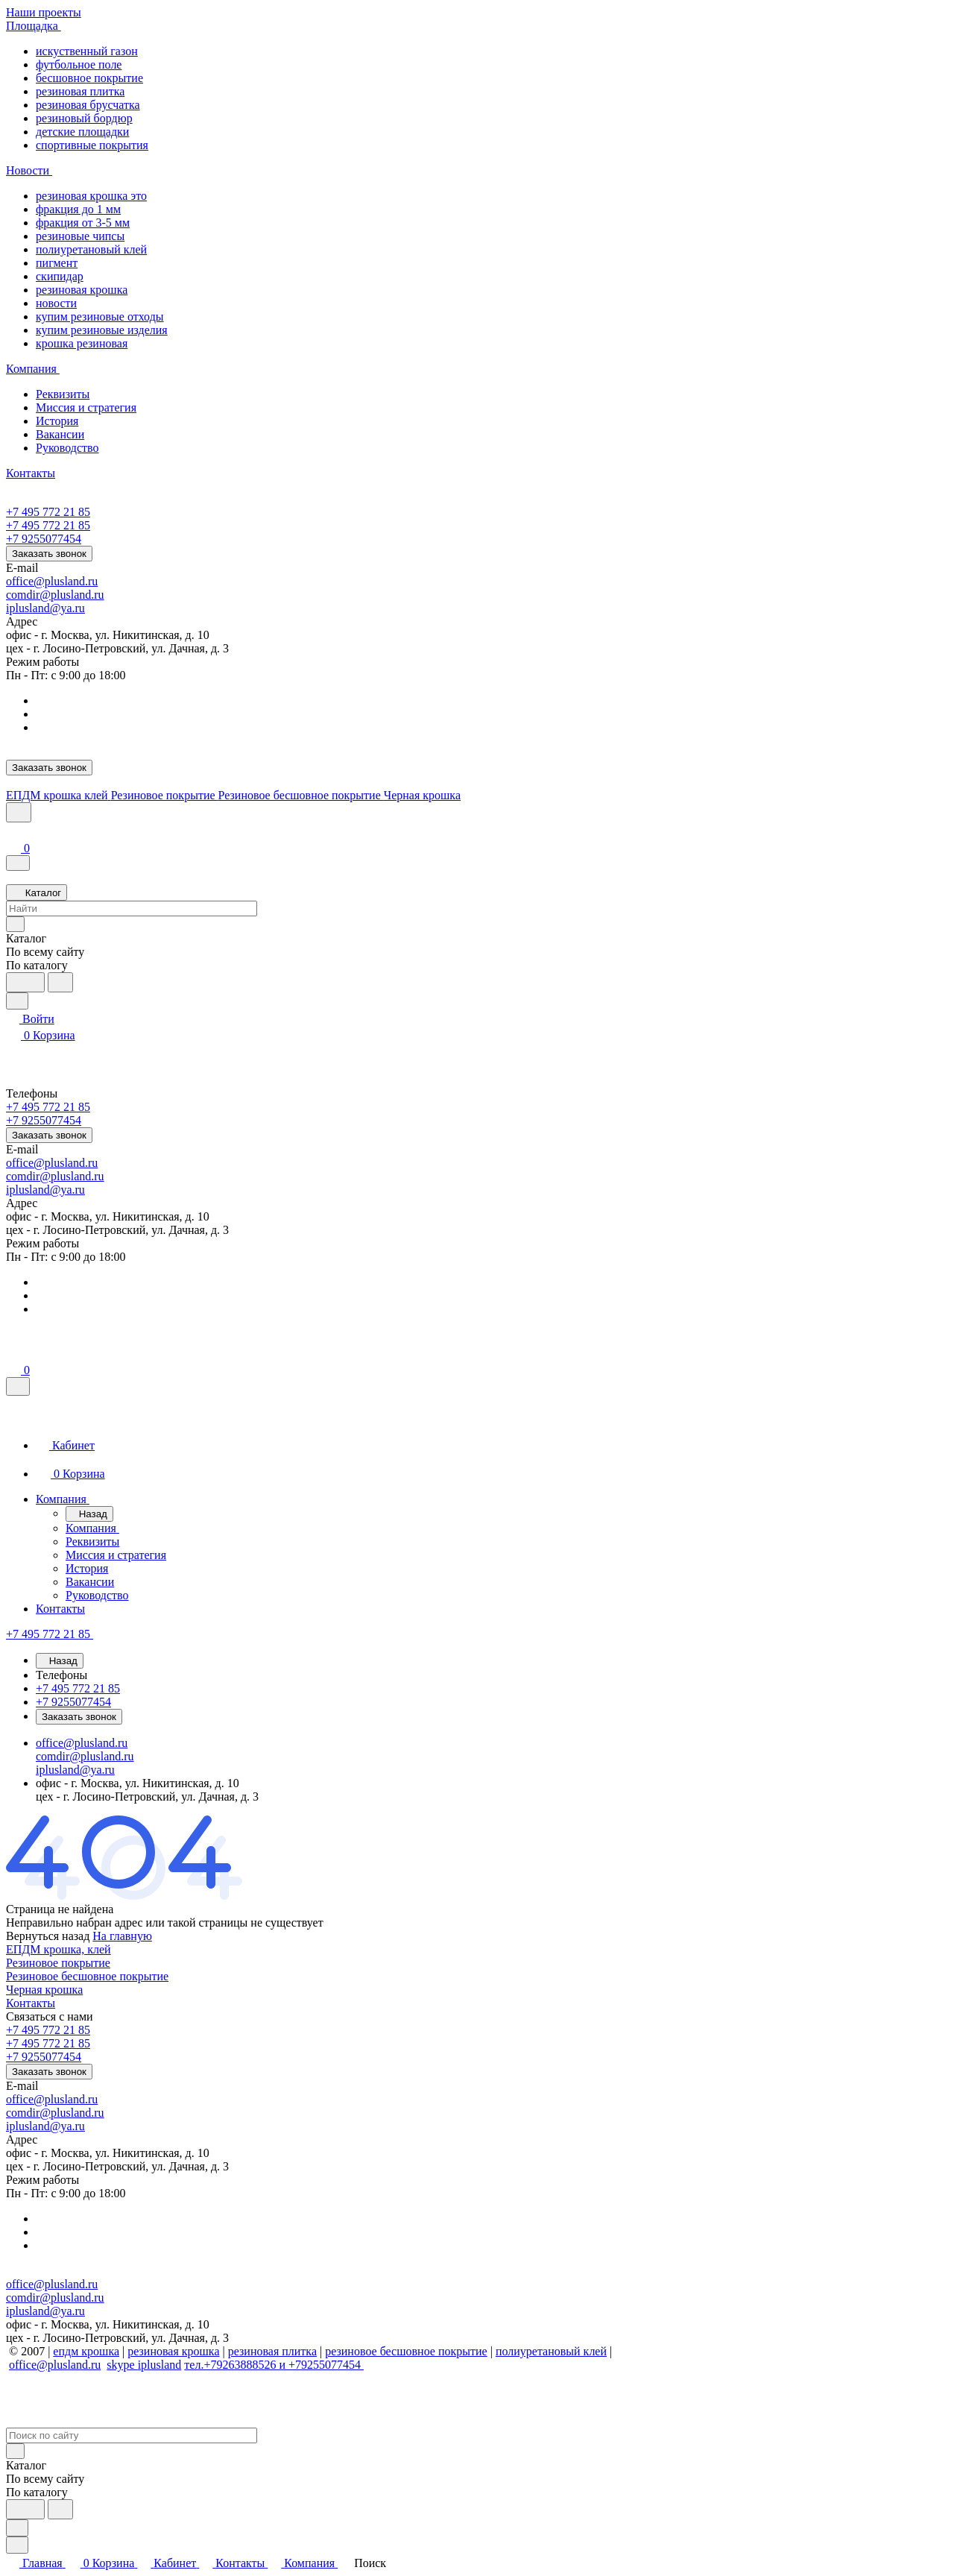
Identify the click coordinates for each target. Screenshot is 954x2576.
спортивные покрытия (92, 145)
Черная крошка (44, 1989)
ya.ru (72, 608)
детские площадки (82, 131)
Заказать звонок (49, 553)
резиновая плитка (80, 91)
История (57, 421)
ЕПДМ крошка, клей (58, 1949)
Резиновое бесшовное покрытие (87, 1976)
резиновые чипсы (80, 236)
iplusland (160, 2364)
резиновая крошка (81, 289)
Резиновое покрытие (58, 1962)
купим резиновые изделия (102, 330)
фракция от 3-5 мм (83, 222)
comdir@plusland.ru (55, 594)
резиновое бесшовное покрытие (406, 2351)
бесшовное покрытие (89, 78)
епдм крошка (86, 2351)
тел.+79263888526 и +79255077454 (274, 2364)
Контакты (30, 2003)
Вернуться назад (47, 1936)
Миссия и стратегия (86, 407)
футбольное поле (78, 64)
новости (56, 303)
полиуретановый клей (91, 249)
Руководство (67, 447)
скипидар (59, 276)
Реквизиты (62, 394)
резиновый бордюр (84, 118)
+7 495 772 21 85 (48, 512)
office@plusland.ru (52, 581)
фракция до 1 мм (78, 209)
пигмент (57, 262)
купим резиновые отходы (100, 316)
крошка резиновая (81, 343)
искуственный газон (87, 51)
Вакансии (60, 434)
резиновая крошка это (91, 195)
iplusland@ (33, 608)
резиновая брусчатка (88, 104)
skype (122, 2364)
